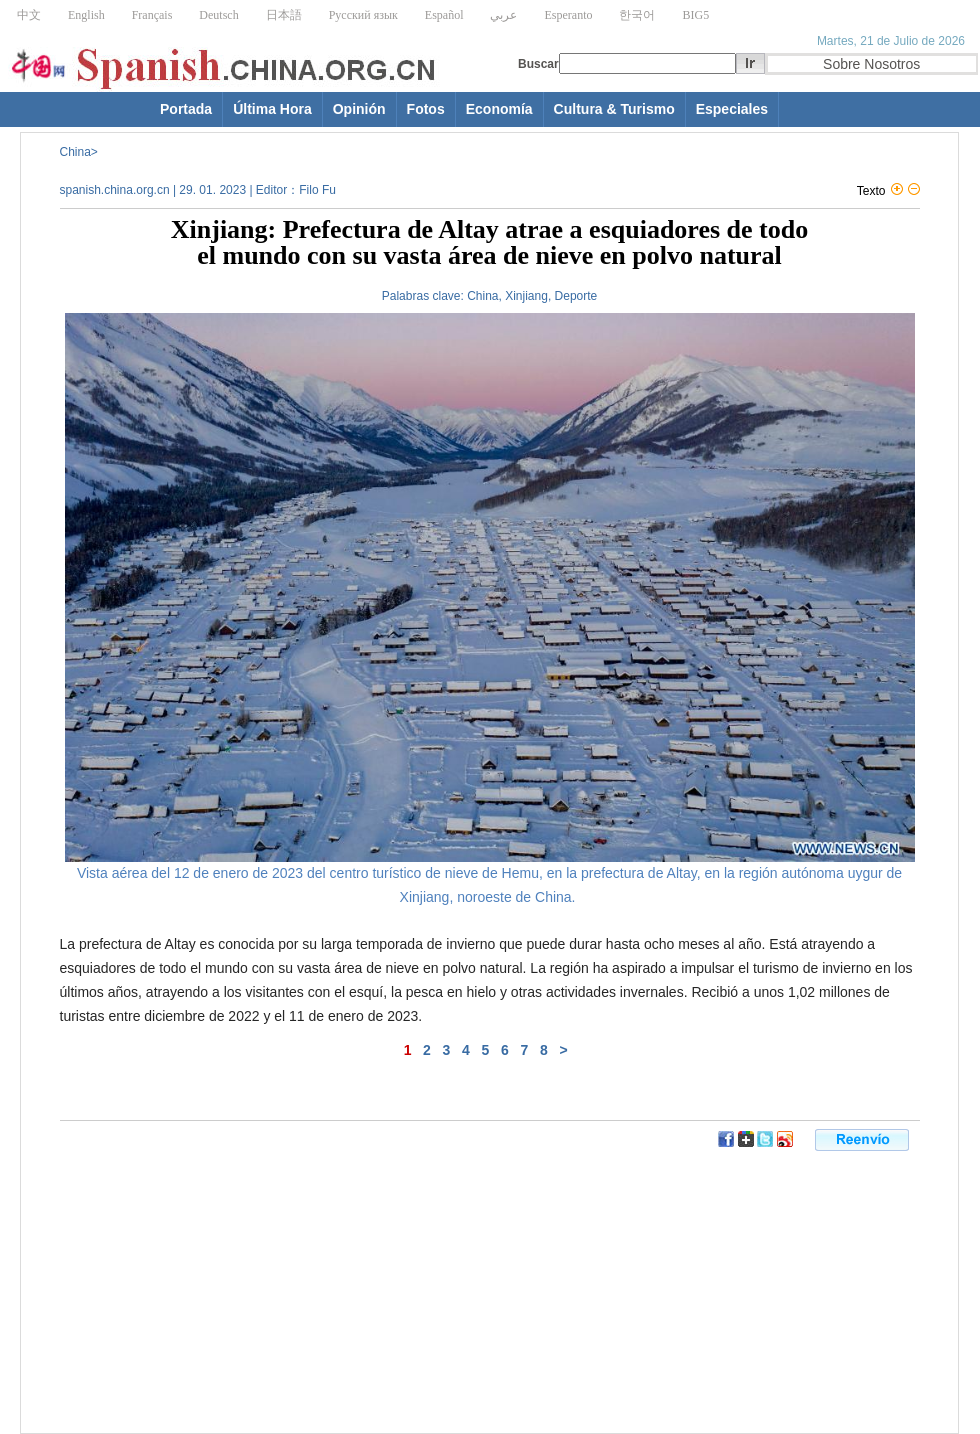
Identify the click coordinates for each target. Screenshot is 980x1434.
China (75, 152)
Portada (186, 109)
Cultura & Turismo (614, 109)
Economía (499, 109)
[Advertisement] (265, 1178)
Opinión (359, 109)
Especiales (732, 109)
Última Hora (272, 109)
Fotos (426, 109)
